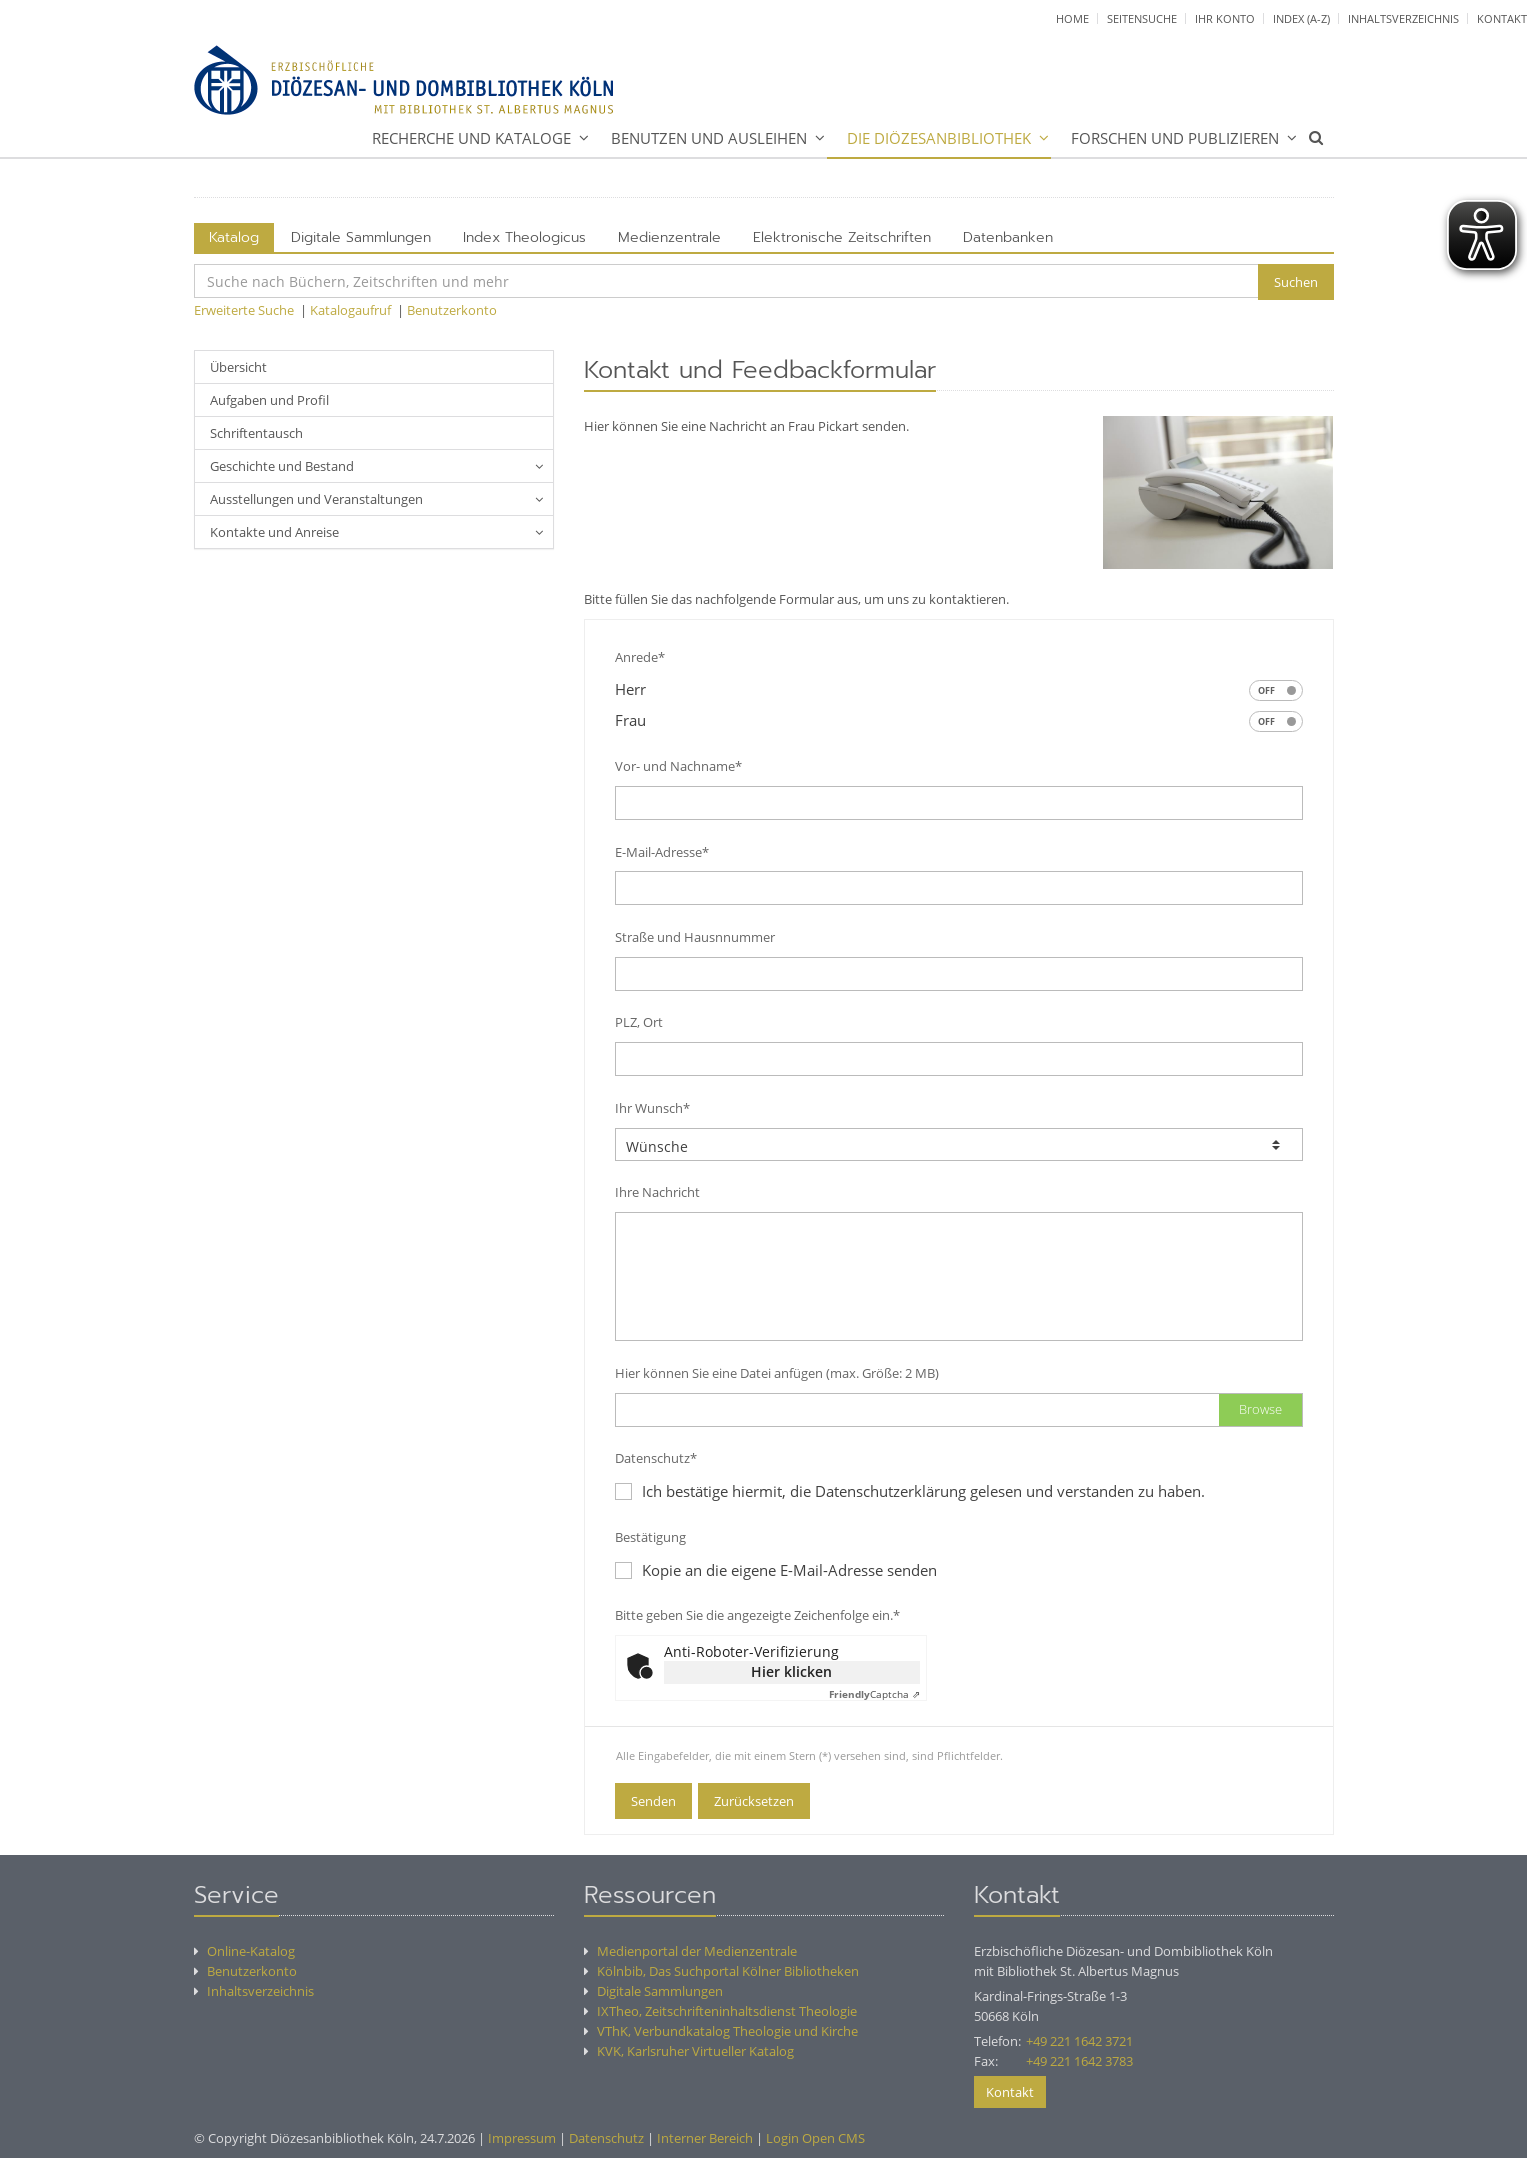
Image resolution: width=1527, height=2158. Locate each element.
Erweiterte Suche (244, 310)
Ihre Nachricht (657, 1192)
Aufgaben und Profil (269, 400)
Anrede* (640, 657)
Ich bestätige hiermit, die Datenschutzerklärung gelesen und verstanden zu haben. (923, 1491)
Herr (959, 690)
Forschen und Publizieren (1175, 138)
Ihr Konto (1225, 18)
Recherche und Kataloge (471, 138)
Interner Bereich (705, 2138)
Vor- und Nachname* (678, 766)
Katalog (234, 237)
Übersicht (238, 367)
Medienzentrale (669, 237)
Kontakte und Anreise (274, 532)
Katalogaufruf (350, 310)
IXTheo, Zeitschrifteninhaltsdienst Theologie (720, 2011)
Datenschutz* (656, 1458)
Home (1072, 18)
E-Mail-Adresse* (662, 852)
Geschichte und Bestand (282, 466)
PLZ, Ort (639, 1022)
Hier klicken (791, 1671)
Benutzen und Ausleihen (709, 138)
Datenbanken (1008, 237)
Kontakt (1502, 18)
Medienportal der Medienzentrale (690, 1951)
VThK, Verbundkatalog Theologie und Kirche (721, 2031)
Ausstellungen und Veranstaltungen (316, 499)
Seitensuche (1142, 18)
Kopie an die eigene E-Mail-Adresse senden (776, 1570)
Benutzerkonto (452, 310)
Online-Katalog (244, 1951)
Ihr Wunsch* (652, 1108)
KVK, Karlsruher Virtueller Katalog (689, 2051)
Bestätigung (650, 1537)
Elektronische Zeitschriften (842, 237)
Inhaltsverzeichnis (1403, 18)
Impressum (522, 2138)
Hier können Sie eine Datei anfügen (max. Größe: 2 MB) (777, 1373)
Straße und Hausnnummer (695, 937)
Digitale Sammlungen (361, 237)
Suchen (1296, 282)
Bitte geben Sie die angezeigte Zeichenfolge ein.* (757, 1615)
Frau (959, 721)
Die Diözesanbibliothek (939, 138)
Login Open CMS (815, 2138)
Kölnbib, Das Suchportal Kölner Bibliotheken (721, 1971)
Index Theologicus (524, 237)
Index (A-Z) (1301, 18)
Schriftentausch (256, 433)
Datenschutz (606, 2138)
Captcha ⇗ (874, 1694)
